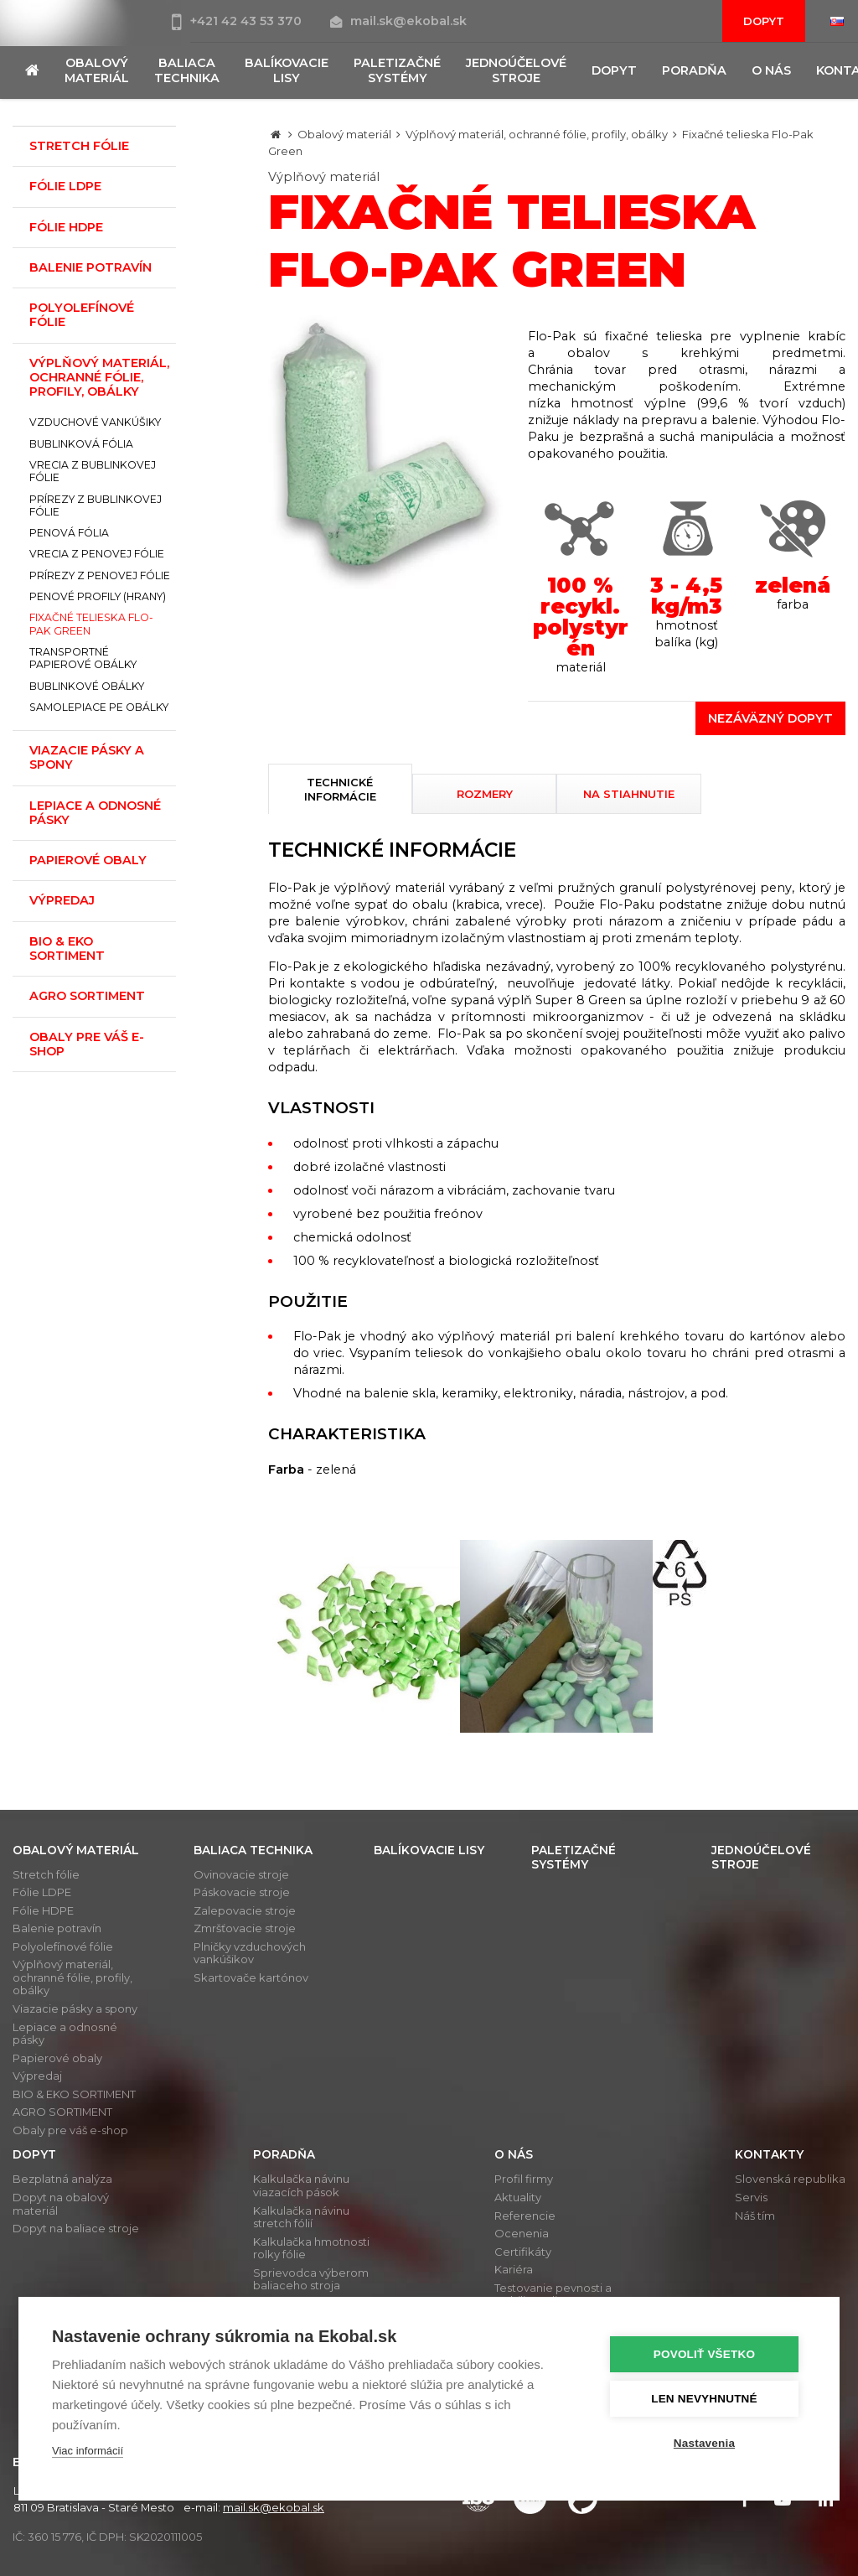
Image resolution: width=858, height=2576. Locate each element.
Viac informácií (87, 2450)
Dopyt (763, 21)
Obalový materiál (344, 134)
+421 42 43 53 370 (238, 21)
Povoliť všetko (705, 2354)
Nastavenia (705, 2443)
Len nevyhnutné (705, 2398)
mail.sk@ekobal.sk (398, 21)
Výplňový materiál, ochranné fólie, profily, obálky (537, 134)
